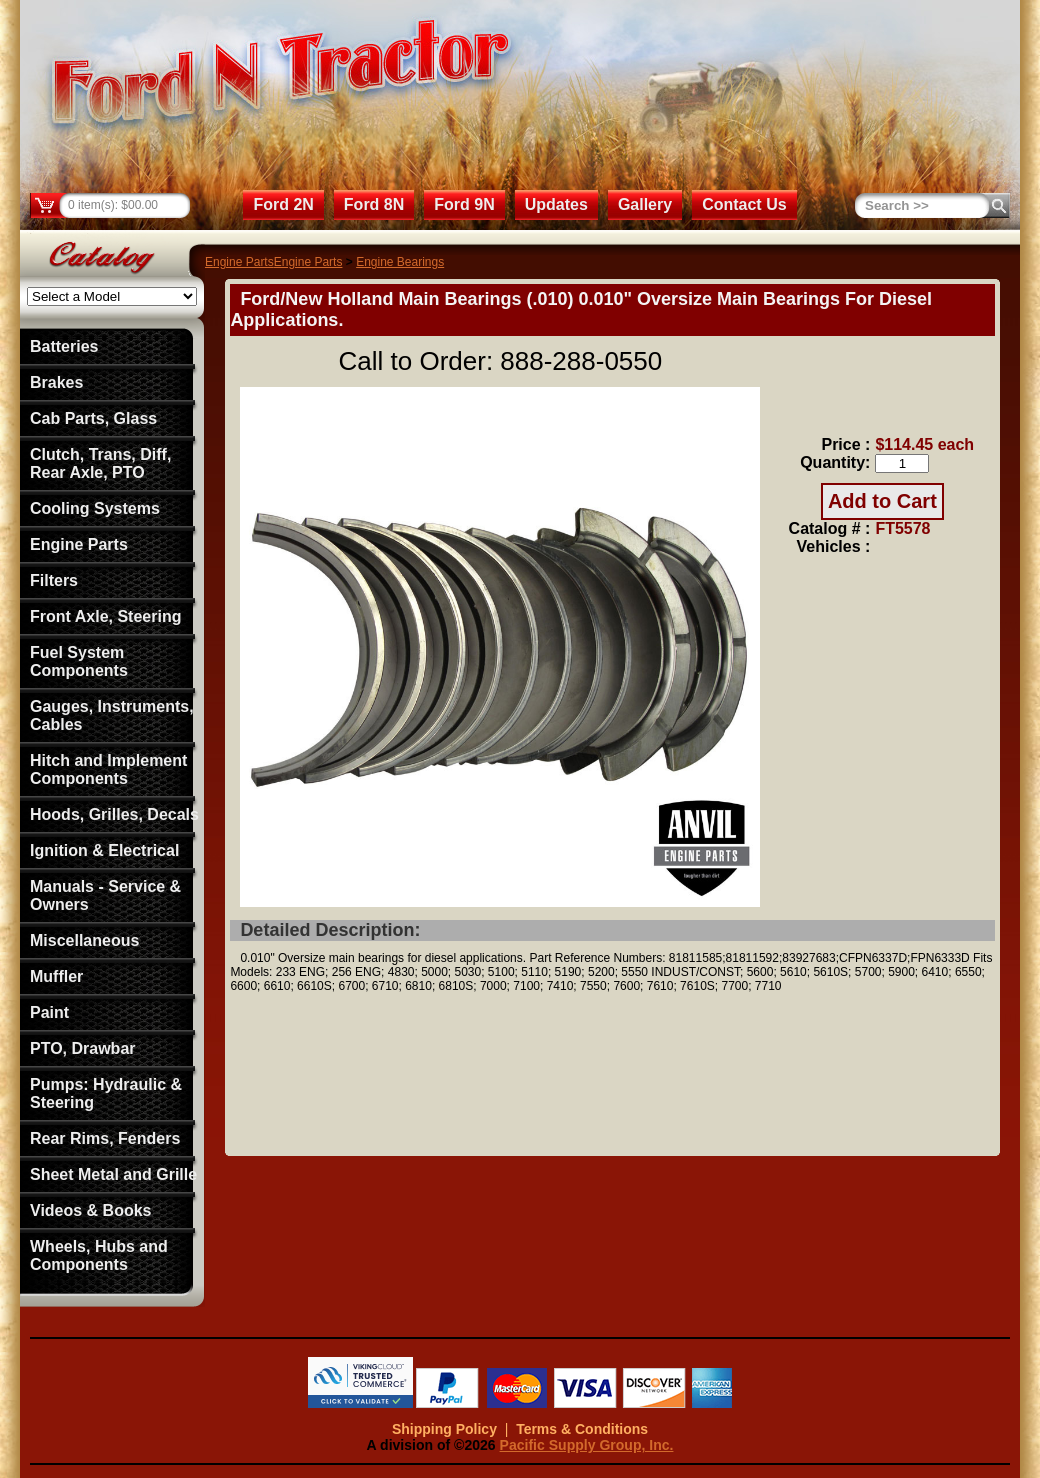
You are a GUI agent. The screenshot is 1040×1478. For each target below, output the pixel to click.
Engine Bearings (400, 262)
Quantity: (835, 462)
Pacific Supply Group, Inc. (587, 1445)
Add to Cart (882, 501)
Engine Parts (239, 262)
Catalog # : (830, 528)
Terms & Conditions (582, 1429)
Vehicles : (834, 546)
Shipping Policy (444, 1429)
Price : (845, 444)
